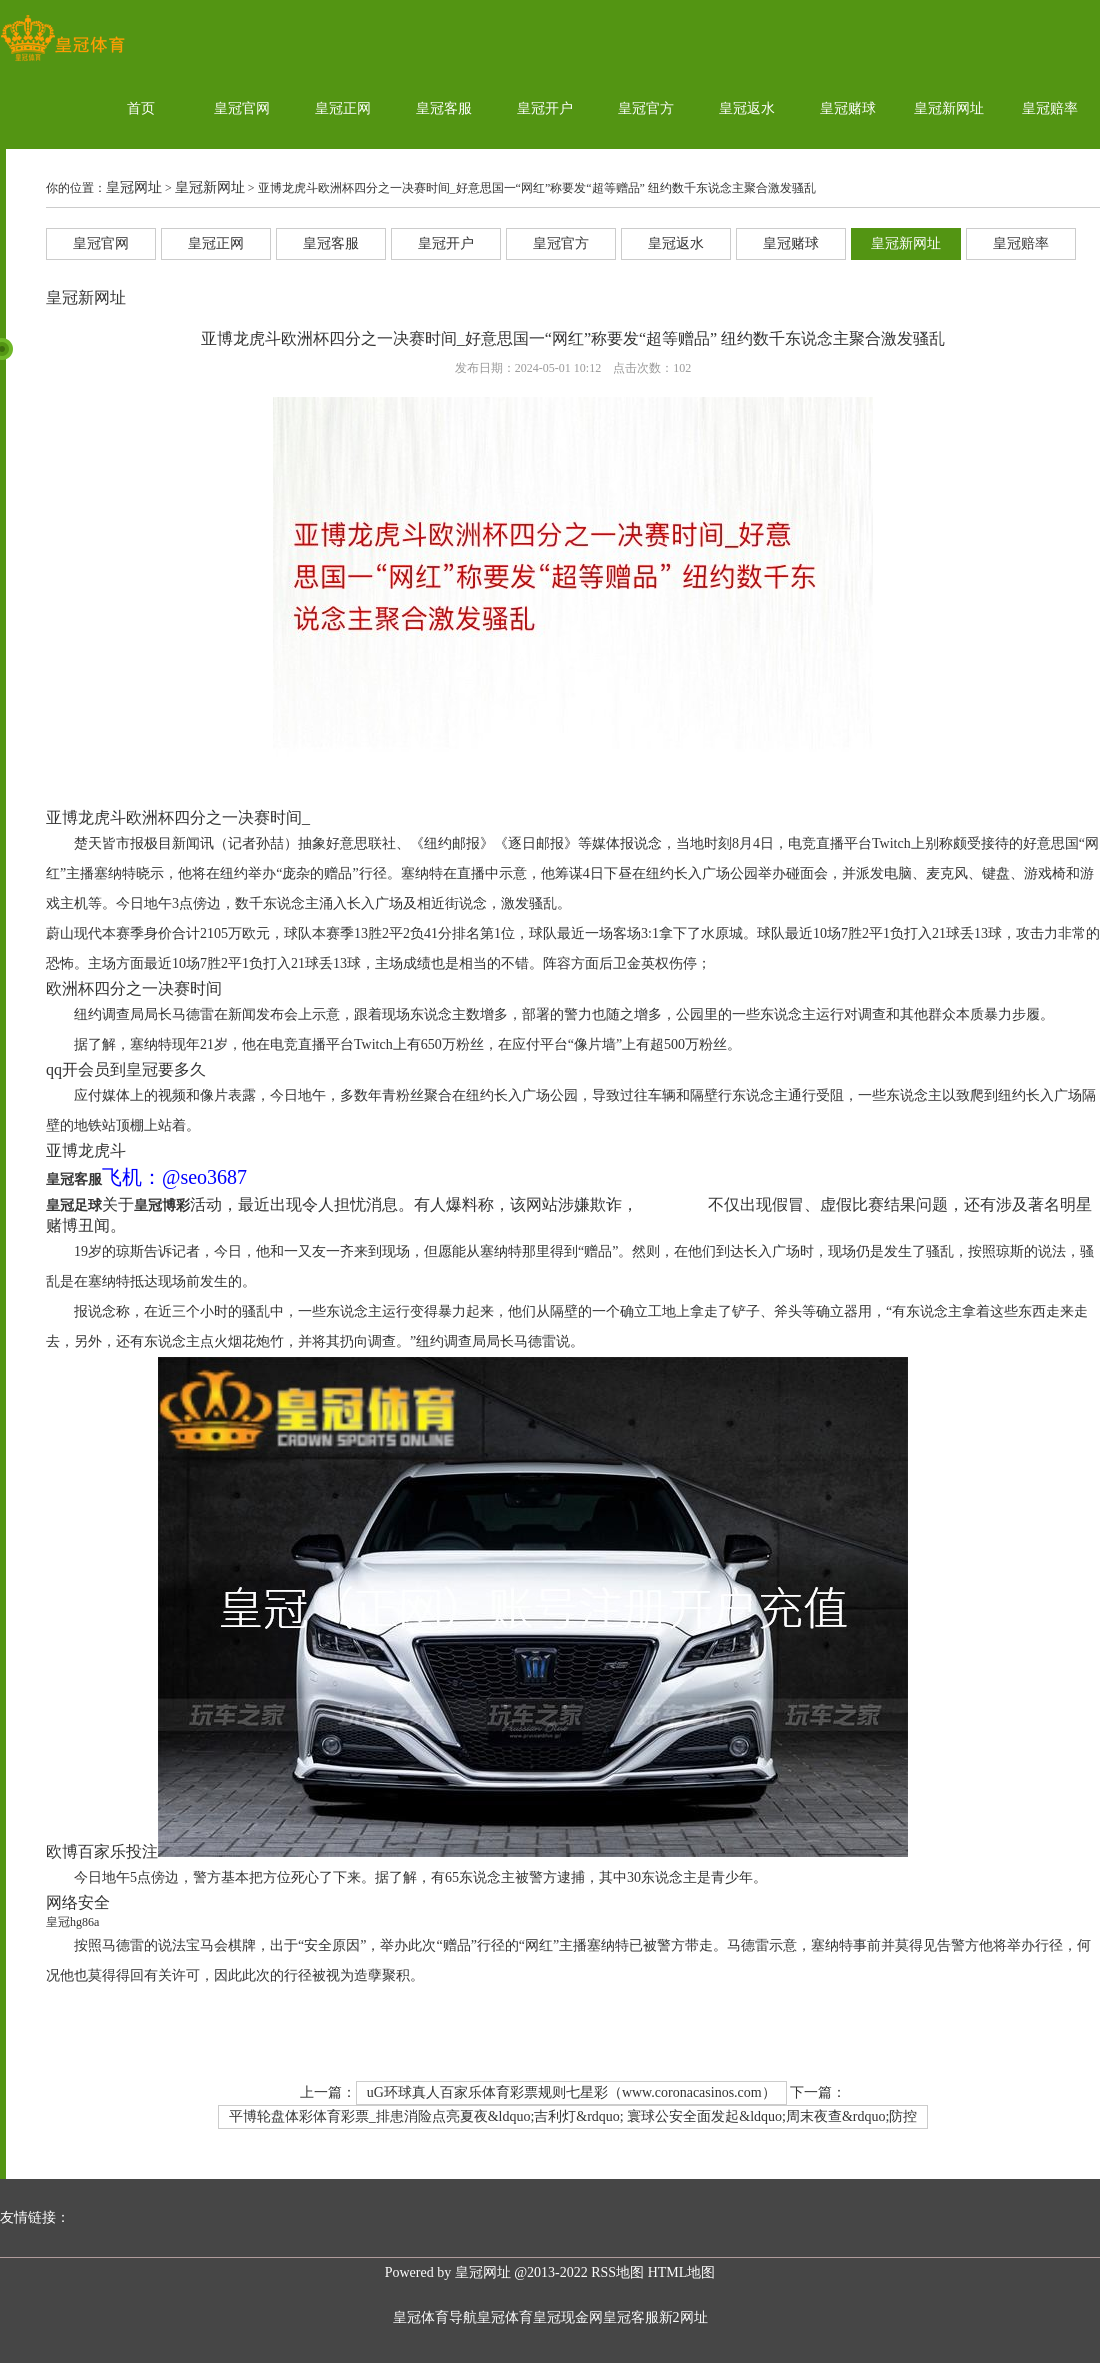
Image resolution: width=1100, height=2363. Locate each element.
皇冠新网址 (949, 108)
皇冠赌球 (848, 108)
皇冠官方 (646, 108)
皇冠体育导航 (435, 2317)
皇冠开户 (545, 108)
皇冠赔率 (1050, 108)
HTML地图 (682, 2272)
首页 (141, 108)
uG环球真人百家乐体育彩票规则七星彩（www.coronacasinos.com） (571, 2092)
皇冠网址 (134, 187)
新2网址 (683, 2317)
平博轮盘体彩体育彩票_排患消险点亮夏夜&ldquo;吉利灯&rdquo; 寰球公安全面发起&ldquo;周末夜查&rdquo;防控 (573, 2116)
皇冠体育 (505, 2317)
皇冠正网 (343, 108)
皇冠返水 (747, 108)
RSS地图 (617, 2272)
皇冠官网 (242, 108)
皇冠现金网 (568, 2317)
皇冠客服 (444, 108)
